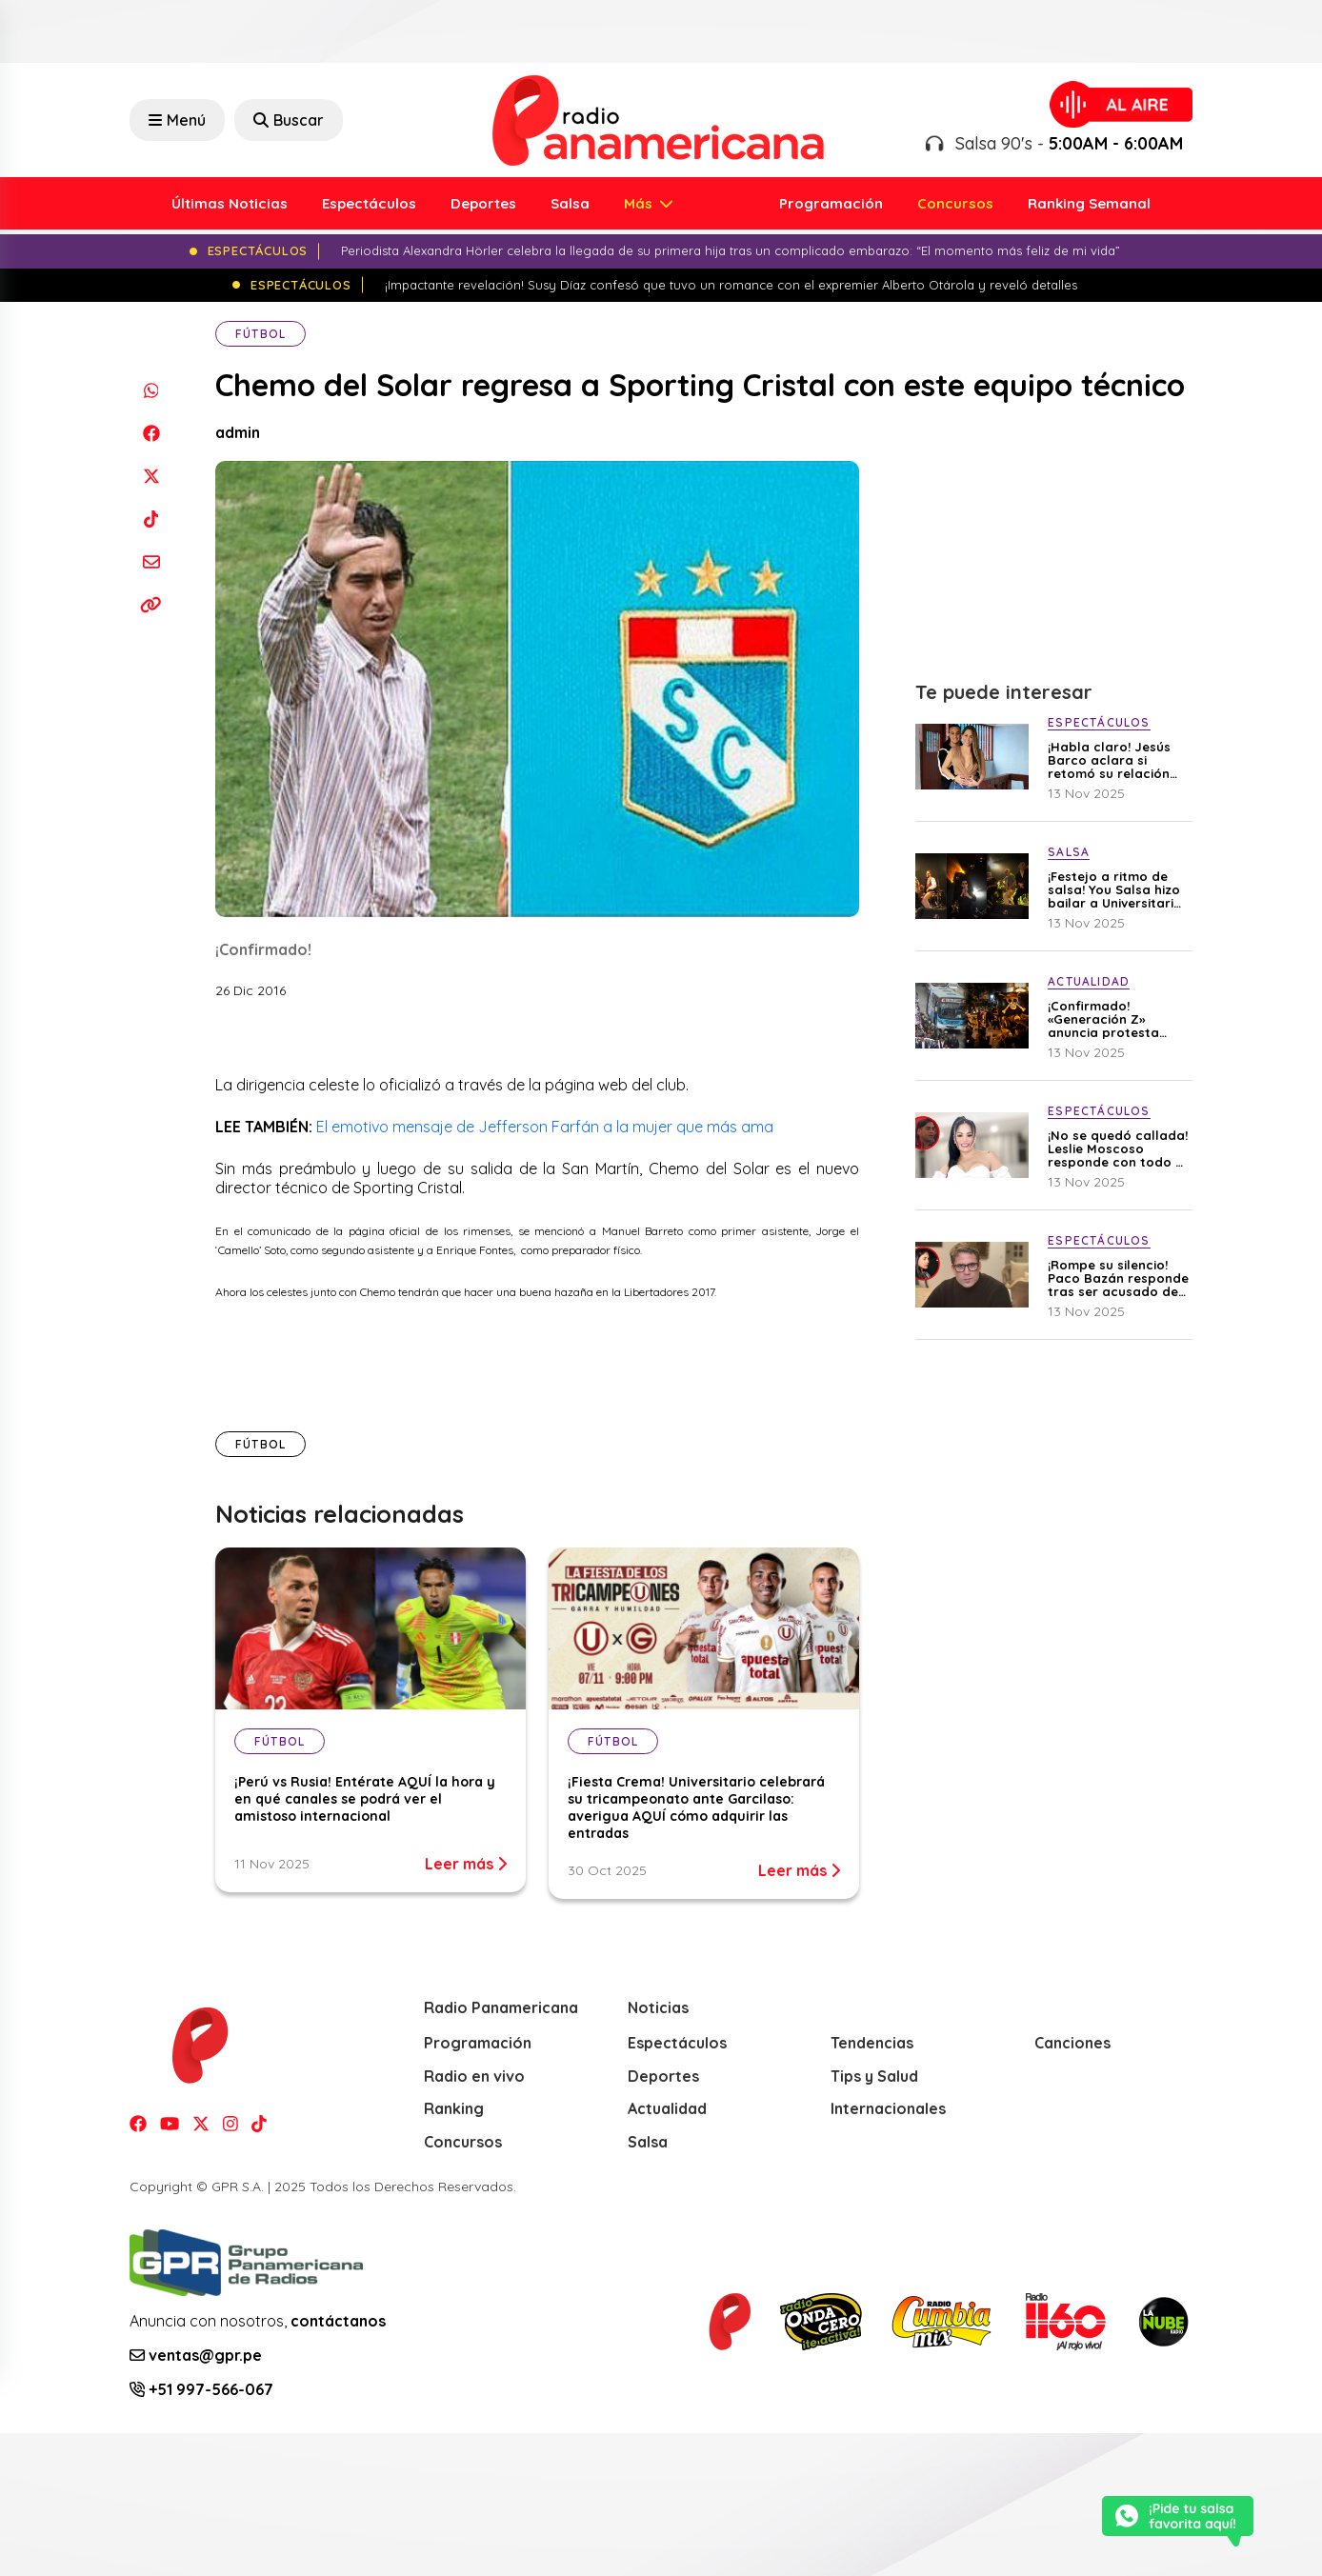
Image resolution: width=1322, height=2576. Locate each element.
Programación (831, 203)
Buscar (288, 120)
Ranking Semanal (1089, 203)
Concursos (955, 203)
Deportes (483, 203)
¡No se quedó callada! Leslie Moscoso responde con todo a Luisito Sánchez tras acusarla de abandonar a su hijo (1118, 1148)
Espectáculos (369, 203)
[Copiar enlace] (151, 604)
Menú (177, 120)
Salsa (570, 203)
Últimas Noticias (229, 203)
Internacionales (888, 2108)
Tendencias (872, 2042)
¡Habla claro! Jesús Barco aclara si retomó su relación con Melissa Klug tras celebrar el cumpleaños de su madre (1116, 760)
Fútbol (260, 334)
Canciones (1072, 2042)
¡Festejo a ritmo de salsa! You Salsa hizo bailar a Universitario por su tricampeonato (1115, 889)
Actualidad (667, 2108)
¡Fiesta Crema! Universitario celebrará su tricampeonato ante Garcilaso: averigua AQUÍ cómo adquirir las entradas (696, 1807)
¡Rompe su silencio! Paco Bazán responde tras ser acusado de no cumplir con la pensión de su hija (1118, 1278)
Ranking (454, 2108)
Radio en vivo (474, 2076)
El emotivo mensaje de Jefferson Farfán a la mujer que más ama (544, 1126)
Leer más (466, 1863)
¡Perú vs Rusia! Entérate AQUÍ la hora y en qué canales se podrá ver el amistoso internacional (364, 1799)
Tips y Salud (874, 2076)
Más (640, 203)
